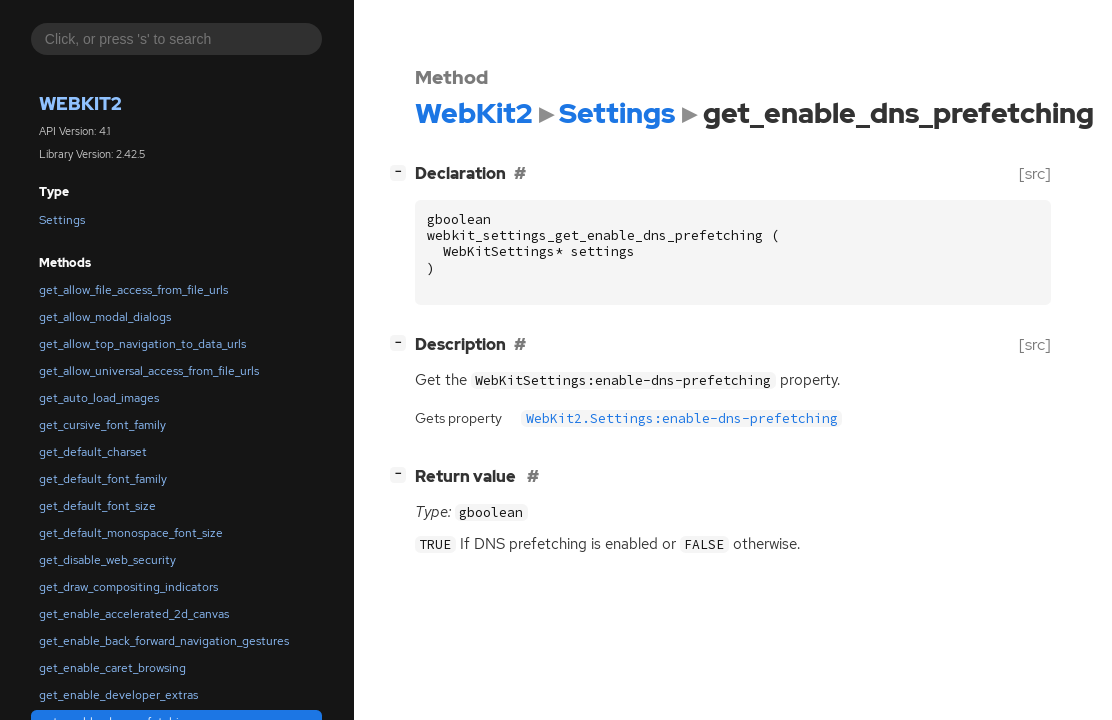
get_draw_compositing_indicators (128, 587)
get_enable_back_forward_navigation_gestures (164, 641)
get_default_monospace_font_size (131, 533)
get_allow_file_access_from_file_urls (133, 290)
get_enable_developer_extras (118, 695)
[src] (1035, 173)
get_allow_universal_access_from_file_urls (149, 371)
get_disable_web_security (107, 560)
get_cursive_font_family (102, 425)
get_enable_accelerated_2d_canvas (134, 614)
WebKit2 (80, 103)
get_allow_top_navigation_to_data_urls (142, 344)
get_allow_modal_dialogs (105, 317)
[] (402, 171)
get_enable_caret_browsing (112, 668)
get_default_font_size (97, 506)
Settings (62, 220)
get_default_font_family (103, 479)
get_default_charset (93, 452)
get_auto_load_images (99, 398)
